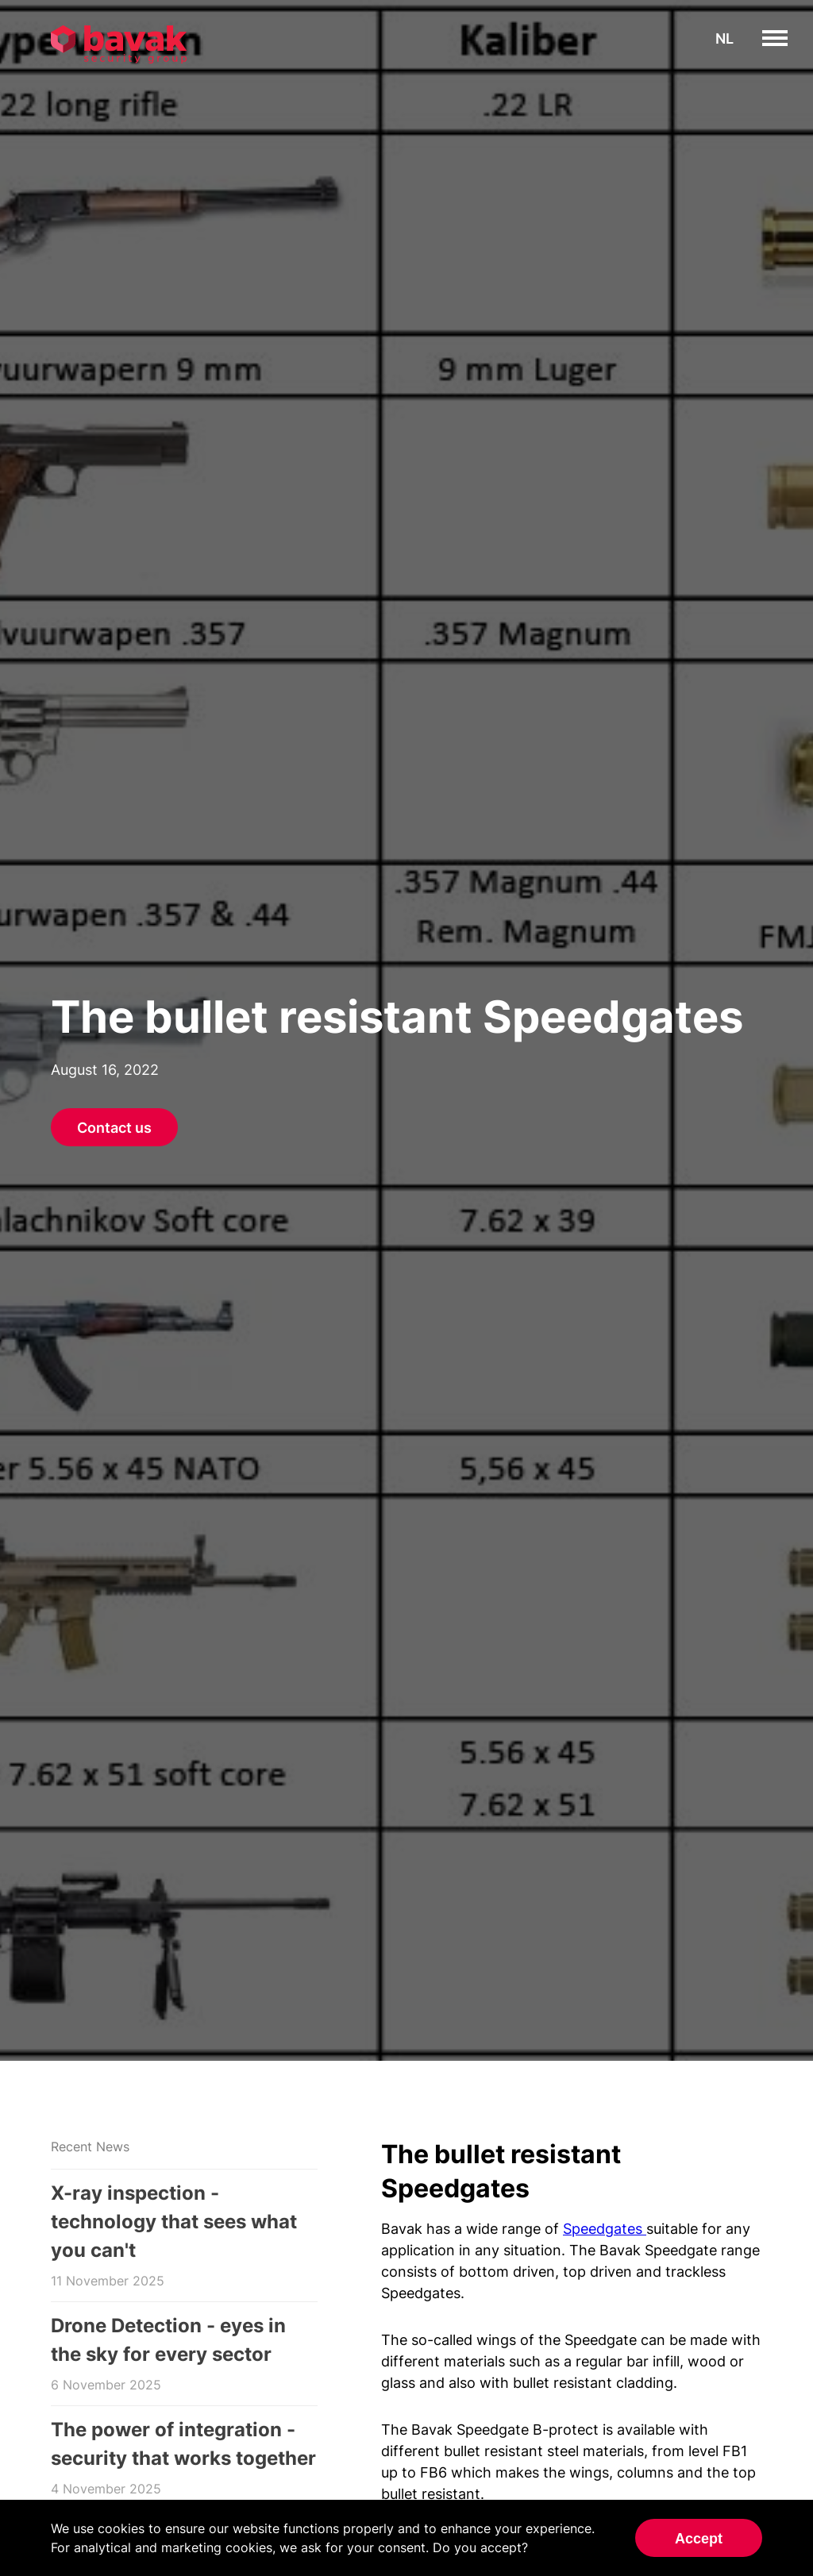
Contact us (114, 1127)
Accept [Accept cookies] (698, 2539)
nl (724, 38)
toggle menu (787, 38)
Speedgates (604, 2228)
